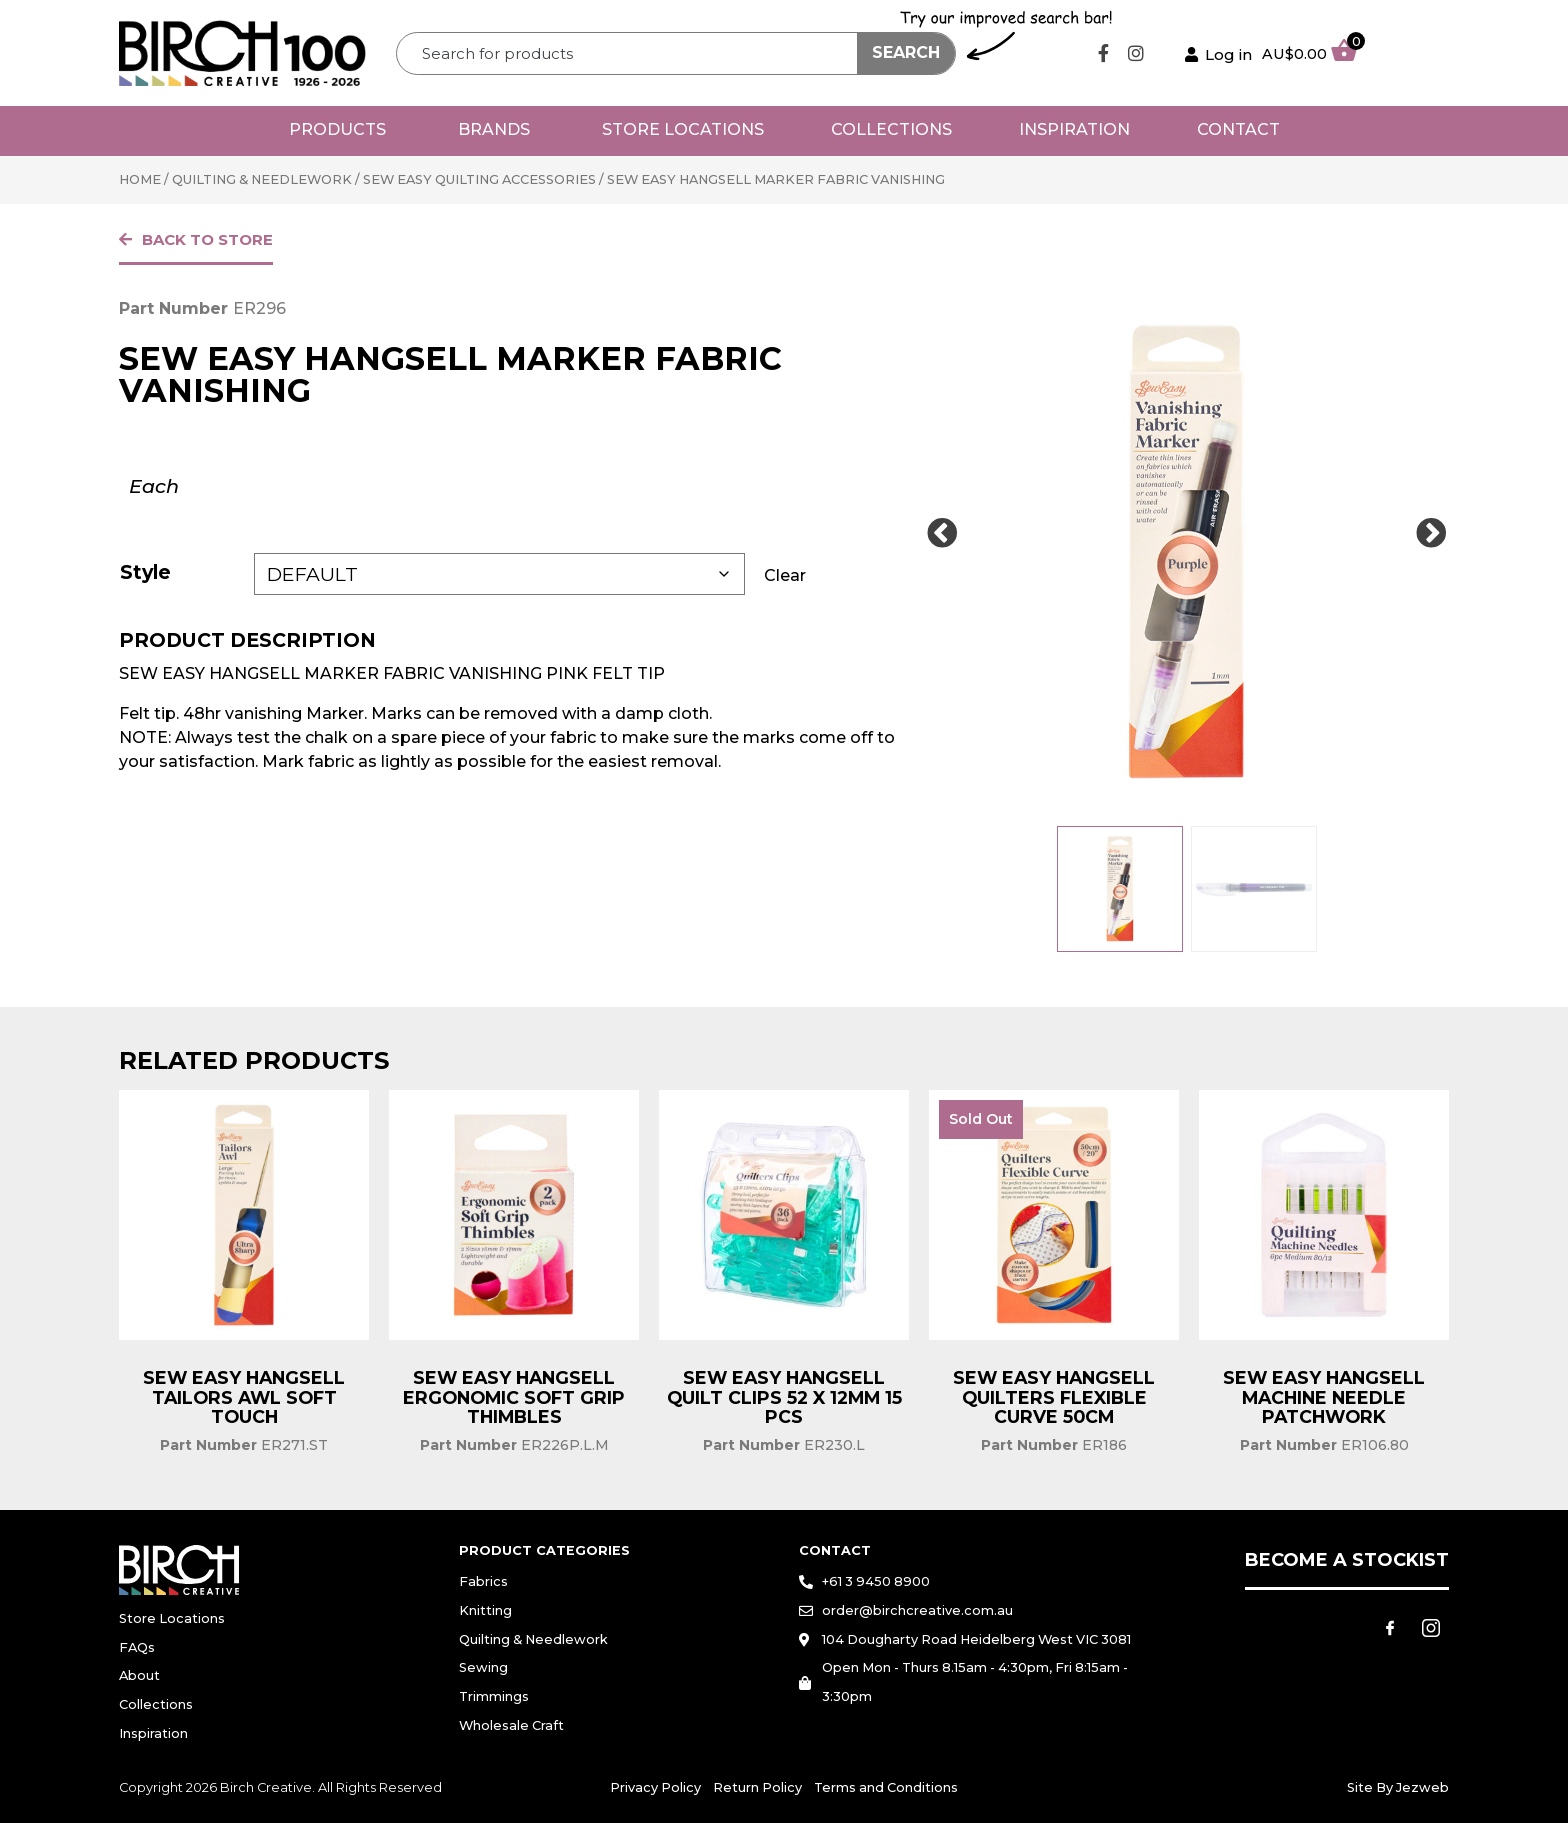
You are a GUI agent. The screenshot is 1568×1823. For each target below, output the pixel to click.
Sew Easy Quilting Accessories (479, 179)
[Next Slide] (1431, 534)
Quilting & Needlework (262, 179)
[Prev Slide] (942, 534)
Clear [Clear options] (785, 575)
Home (140, 179)
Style (145, 572)
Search (906, 52)
